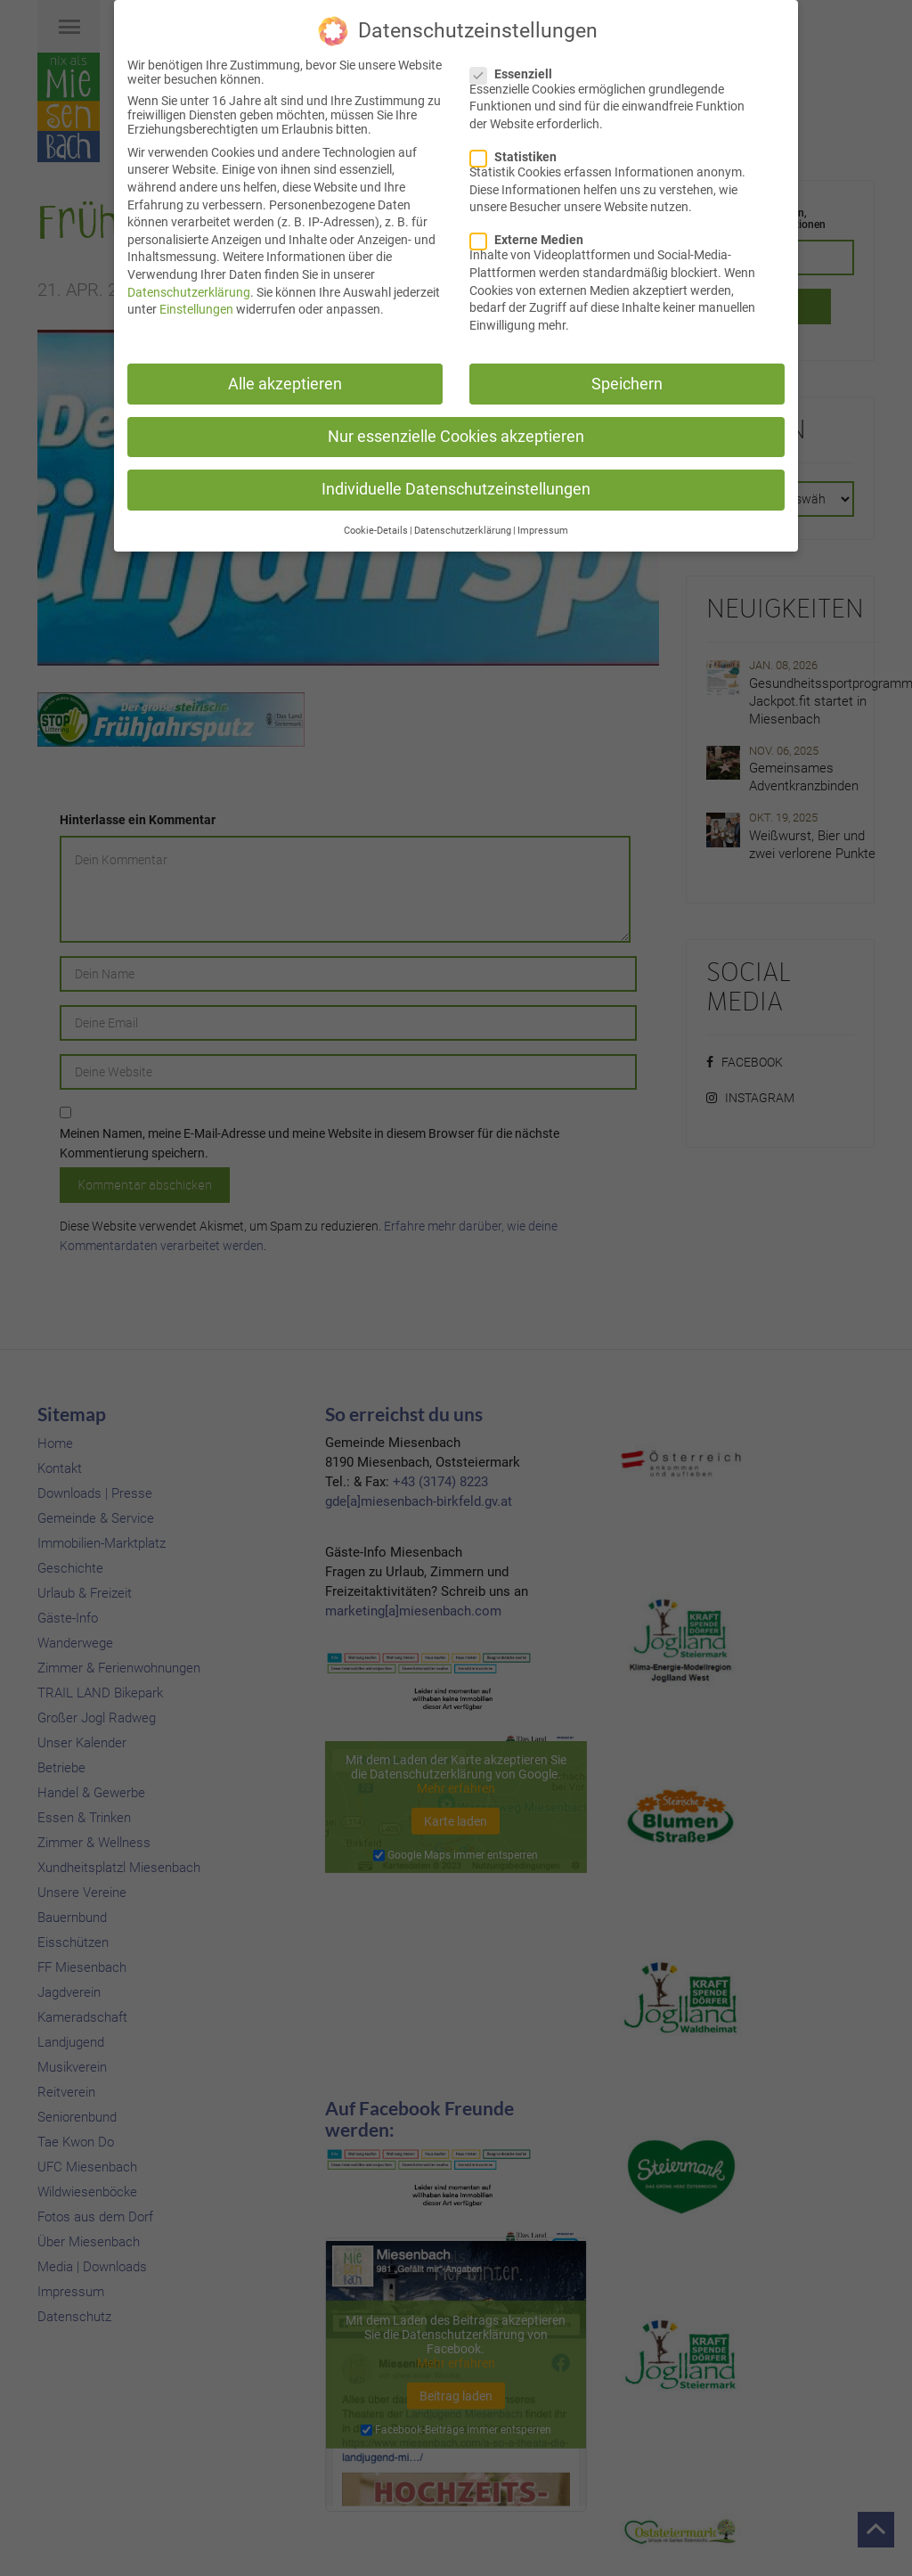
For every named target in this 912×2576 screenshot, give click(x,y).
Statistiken (518, 154)
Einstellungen (196, 306)
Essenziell (516, 70)
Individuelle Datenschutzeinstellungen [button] (456, 486)
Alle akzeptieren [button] (285, 380)
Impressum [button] (542, 528)
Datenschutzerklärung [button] (462, 528)
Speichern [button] (627, 380)
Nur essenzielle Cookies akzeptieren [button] (456, 433)
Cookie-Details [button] (376, 528)
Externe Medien (532, 237)
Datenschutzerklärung (188, 289)
